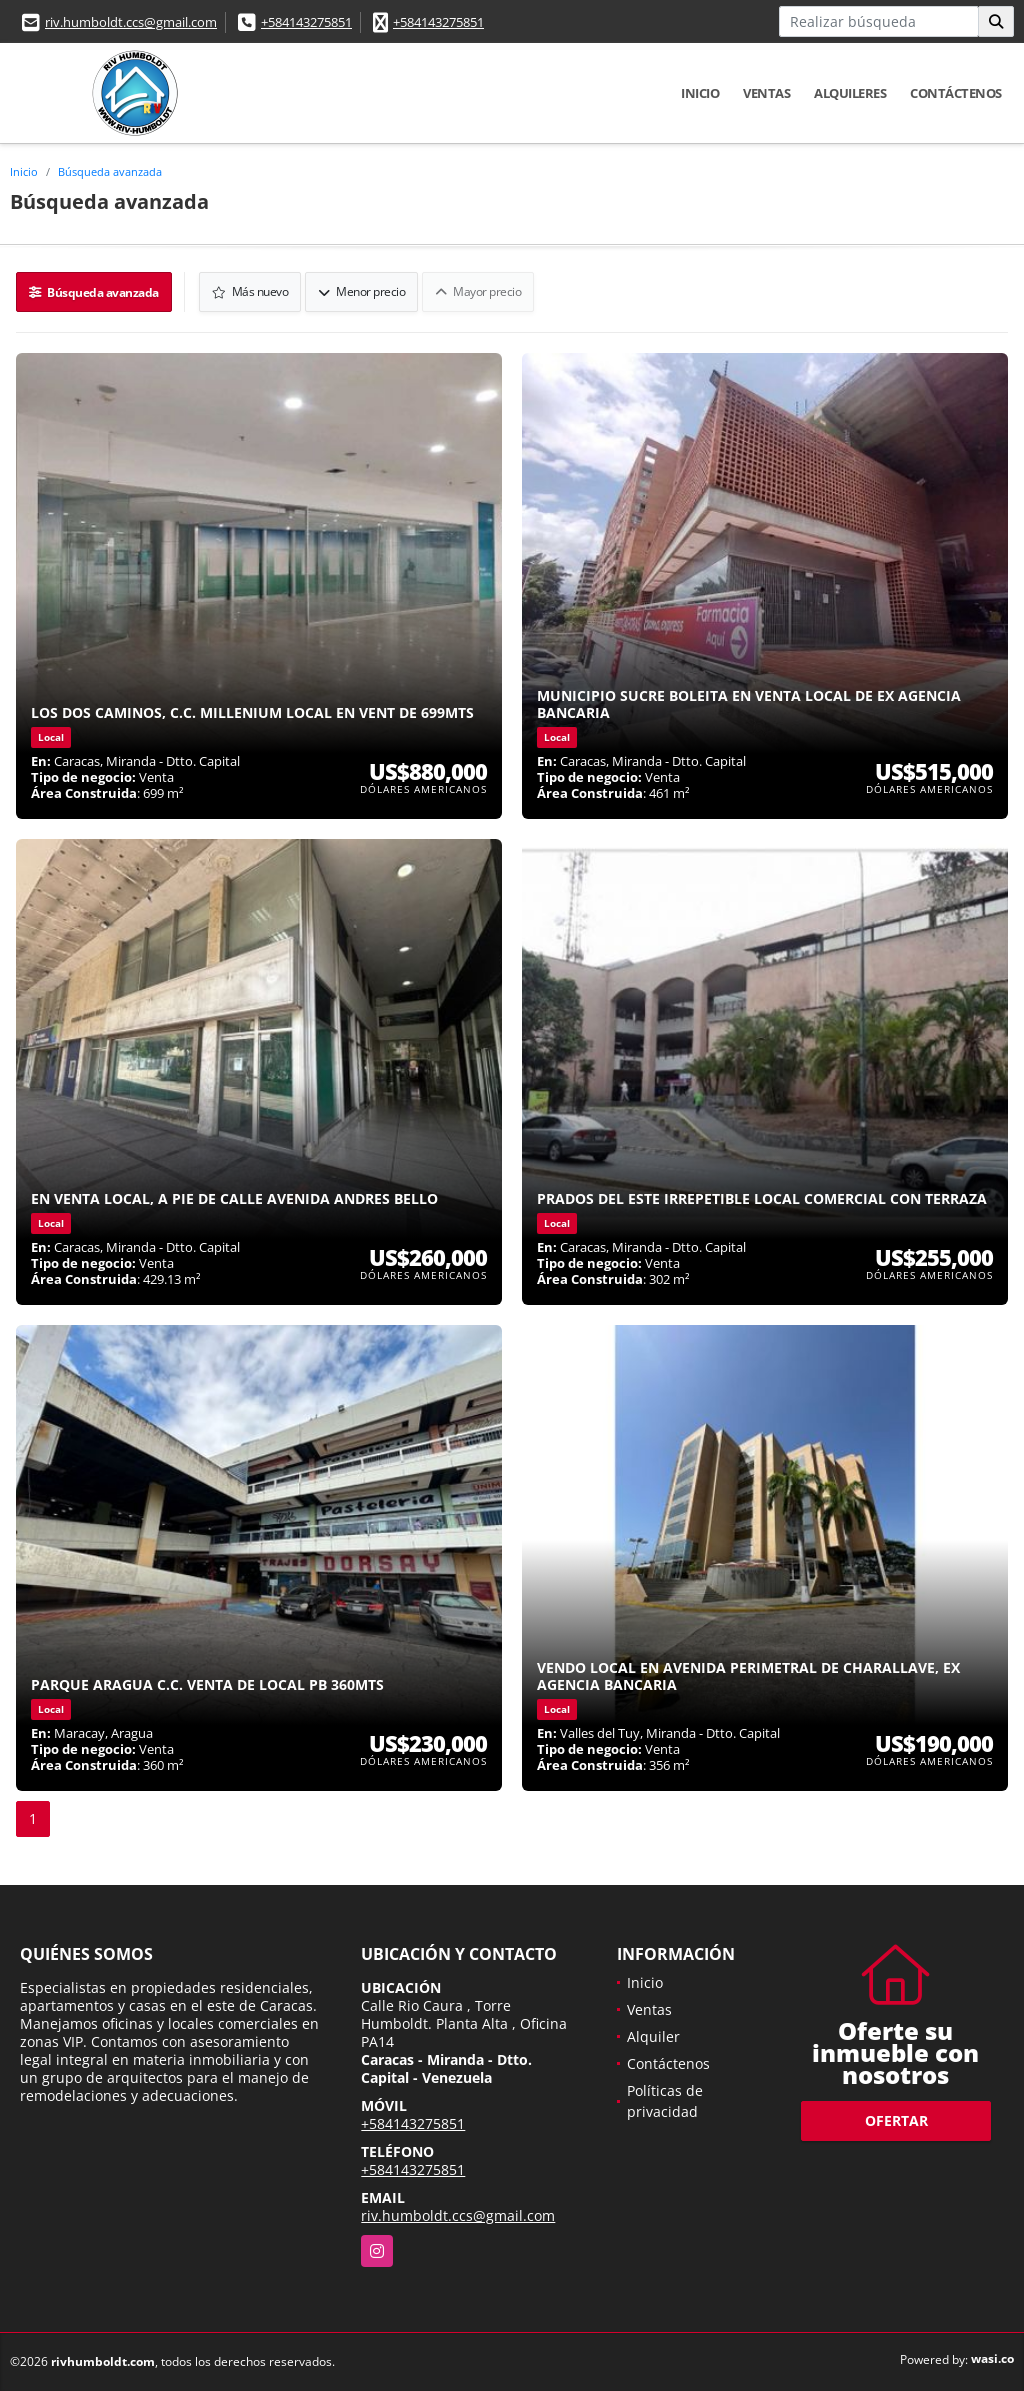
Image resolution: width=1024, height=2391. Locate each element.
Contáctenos (956, 93)
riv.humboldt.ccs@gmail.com (131, 22)
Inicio (700, 93)
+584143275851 (306, 22)
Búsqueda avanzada (110, 171)
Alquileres (850, 93)
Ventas (766, 93)
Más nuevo (250, 291)
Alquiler (653, 2036)
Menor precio (361, 291)
